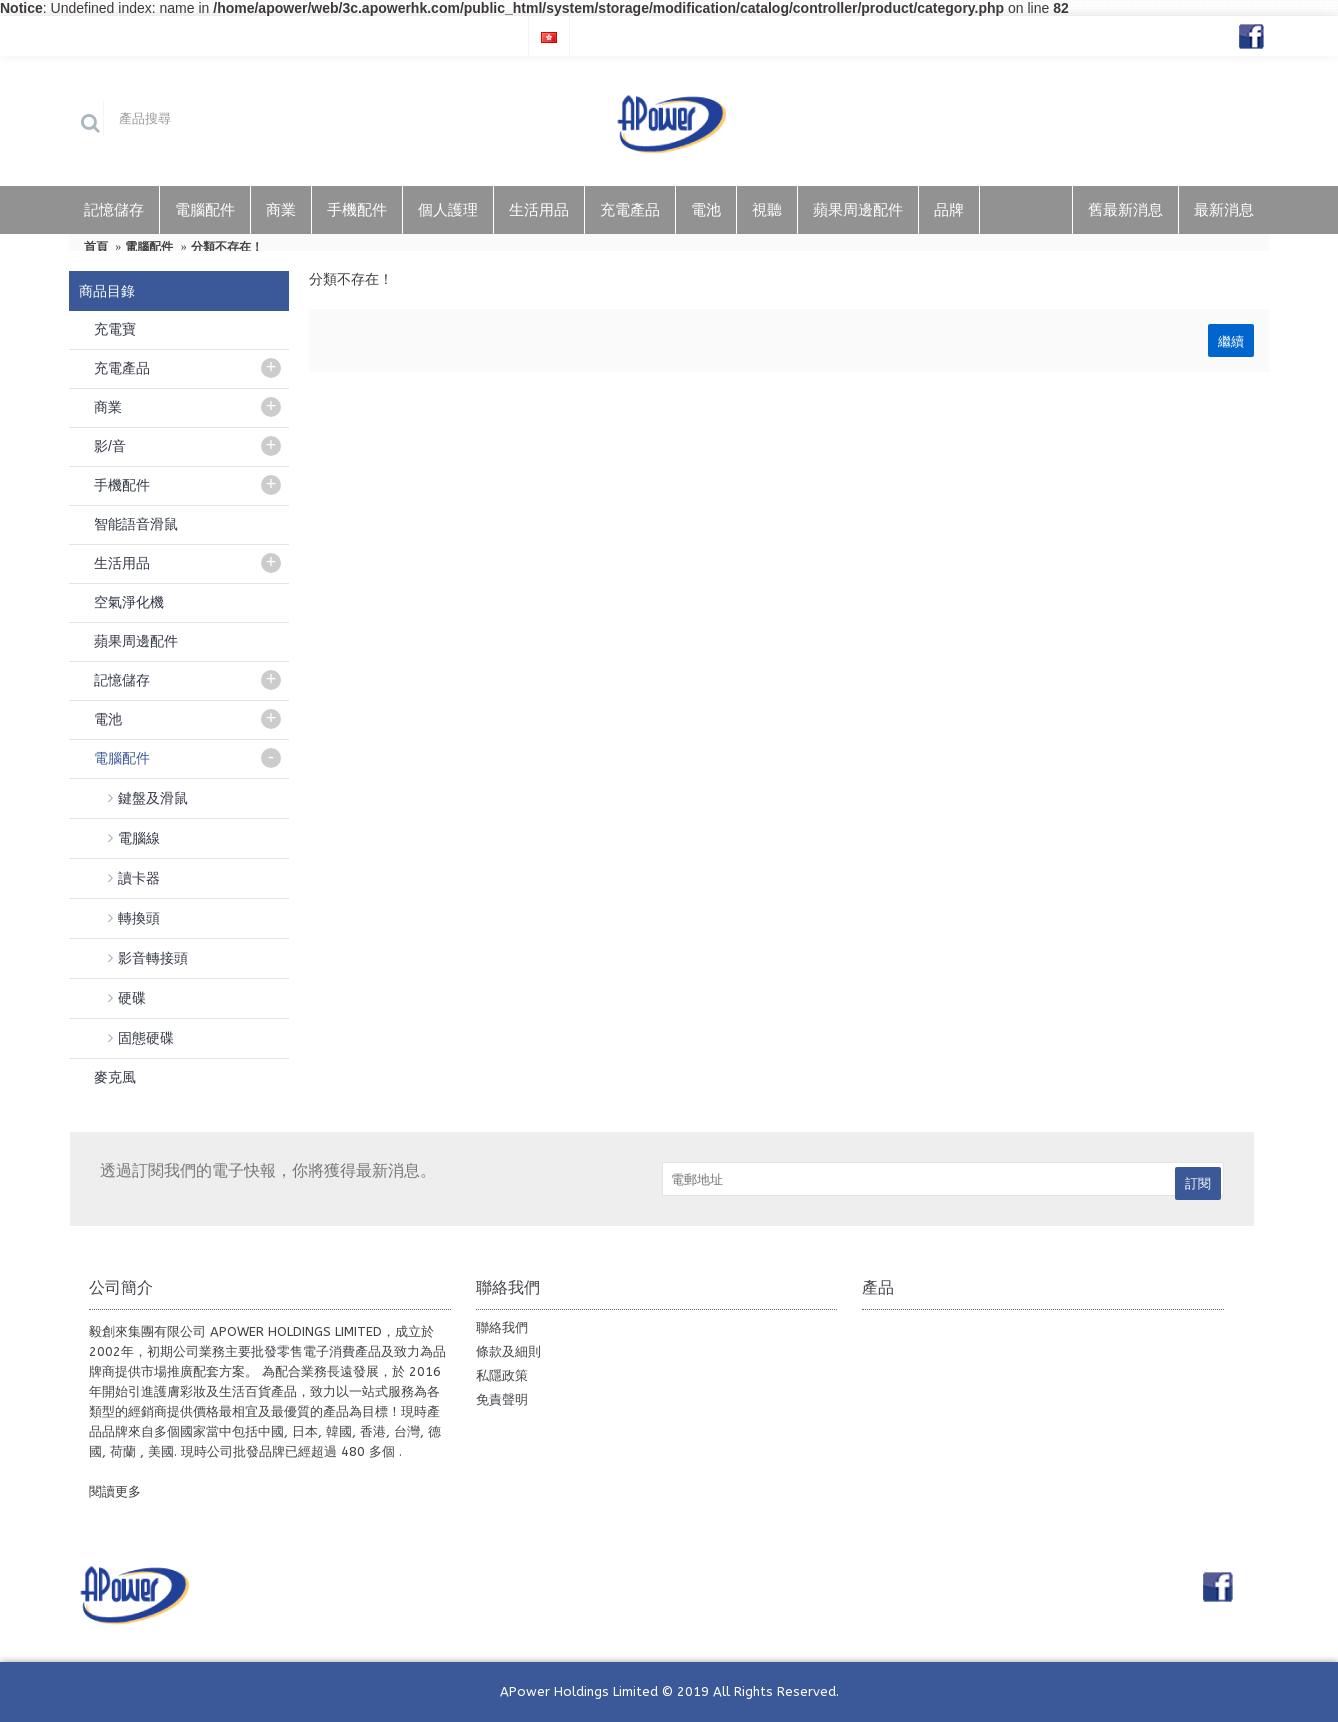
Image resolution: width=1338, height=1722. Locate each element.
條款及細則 (508, 1351)
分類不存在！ (227, 247)
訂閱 (1198, 1183)
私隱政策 (502, 1375)
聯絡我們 (502, 1327)
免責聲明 (502, 1399)
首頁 (96, 247)
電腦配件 (149, 247)
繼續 (1231, 340)
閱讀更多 (115, 1491)
